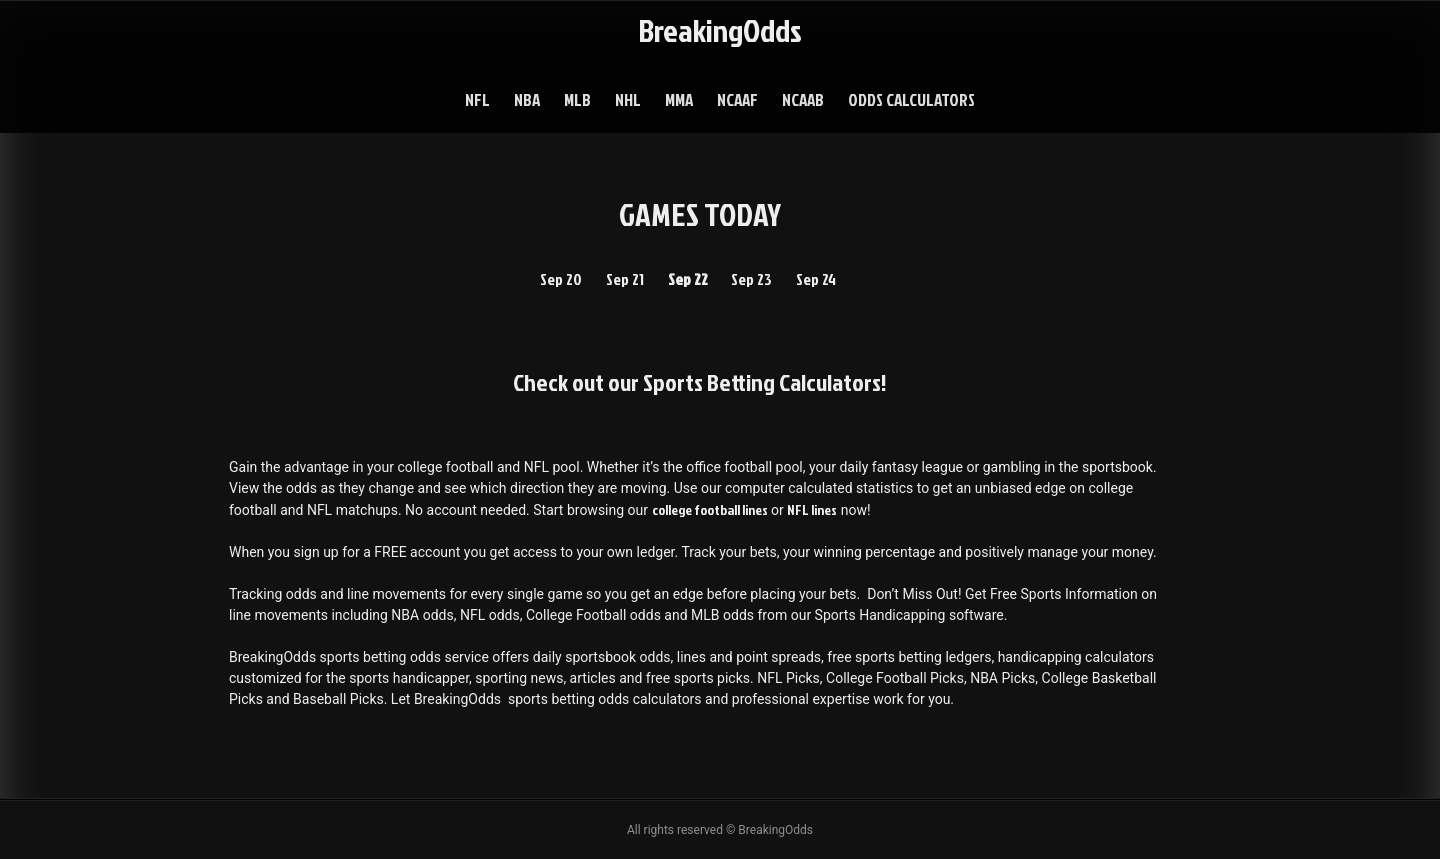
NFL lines (812, 509)
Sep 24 (816, 279)
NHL (628, 99)
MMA (679, 99)
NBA (527, 99)
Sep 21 (625, 279)
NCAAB (803, 99)
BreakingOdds (720, 29)
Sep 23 (751, 279)
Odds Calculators (911, 99)
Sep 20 (561, 279)
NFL (477, 99)
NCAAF (737, 99)
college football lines (710, 509)
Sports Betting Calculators (762, 382)
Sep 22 (688, 279)
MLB (577, 99)
